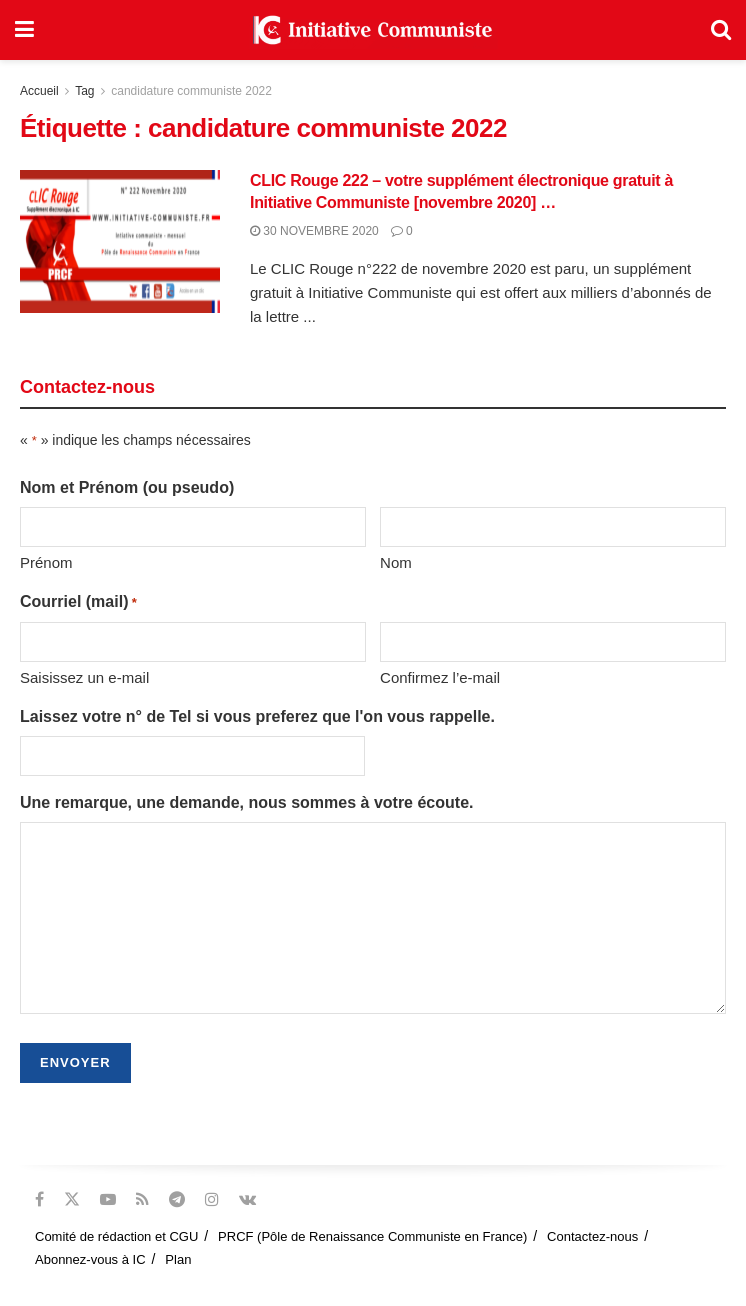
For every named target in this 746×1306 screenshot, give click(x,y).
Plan (178, 1259)
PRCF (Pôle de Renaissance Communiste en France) (372, 1236)
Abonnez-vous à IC (90, 1259)
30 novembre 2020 (314, 231)
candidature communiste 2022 (191, 91)
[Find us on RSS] (142, 1199)
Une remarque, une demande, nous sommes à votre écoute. (246, 802)
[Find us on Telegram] (177, 1199)
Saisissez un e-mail (84, 677)
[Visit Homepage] (373, 30)
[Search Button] (721, 30)
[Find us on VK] (247, 1199)
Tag (84, 91)
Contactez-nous (592, 1236)
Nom (396, 562)
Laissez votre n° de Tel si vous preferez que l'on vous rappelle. (257, 716)
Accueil (39, 91)
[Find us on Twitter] (72, 1199)
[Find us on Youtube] (108, 1199)
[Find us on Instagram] (212, 1199)
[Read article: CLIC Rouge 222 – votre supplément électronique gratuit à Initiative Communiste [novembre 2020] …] (120, 241)
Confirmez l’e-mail (440, 677)
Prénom (46, 562)
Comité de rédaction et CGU (116, 1236)
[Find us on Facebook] (39, 1199)
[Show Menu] (24, 30)
